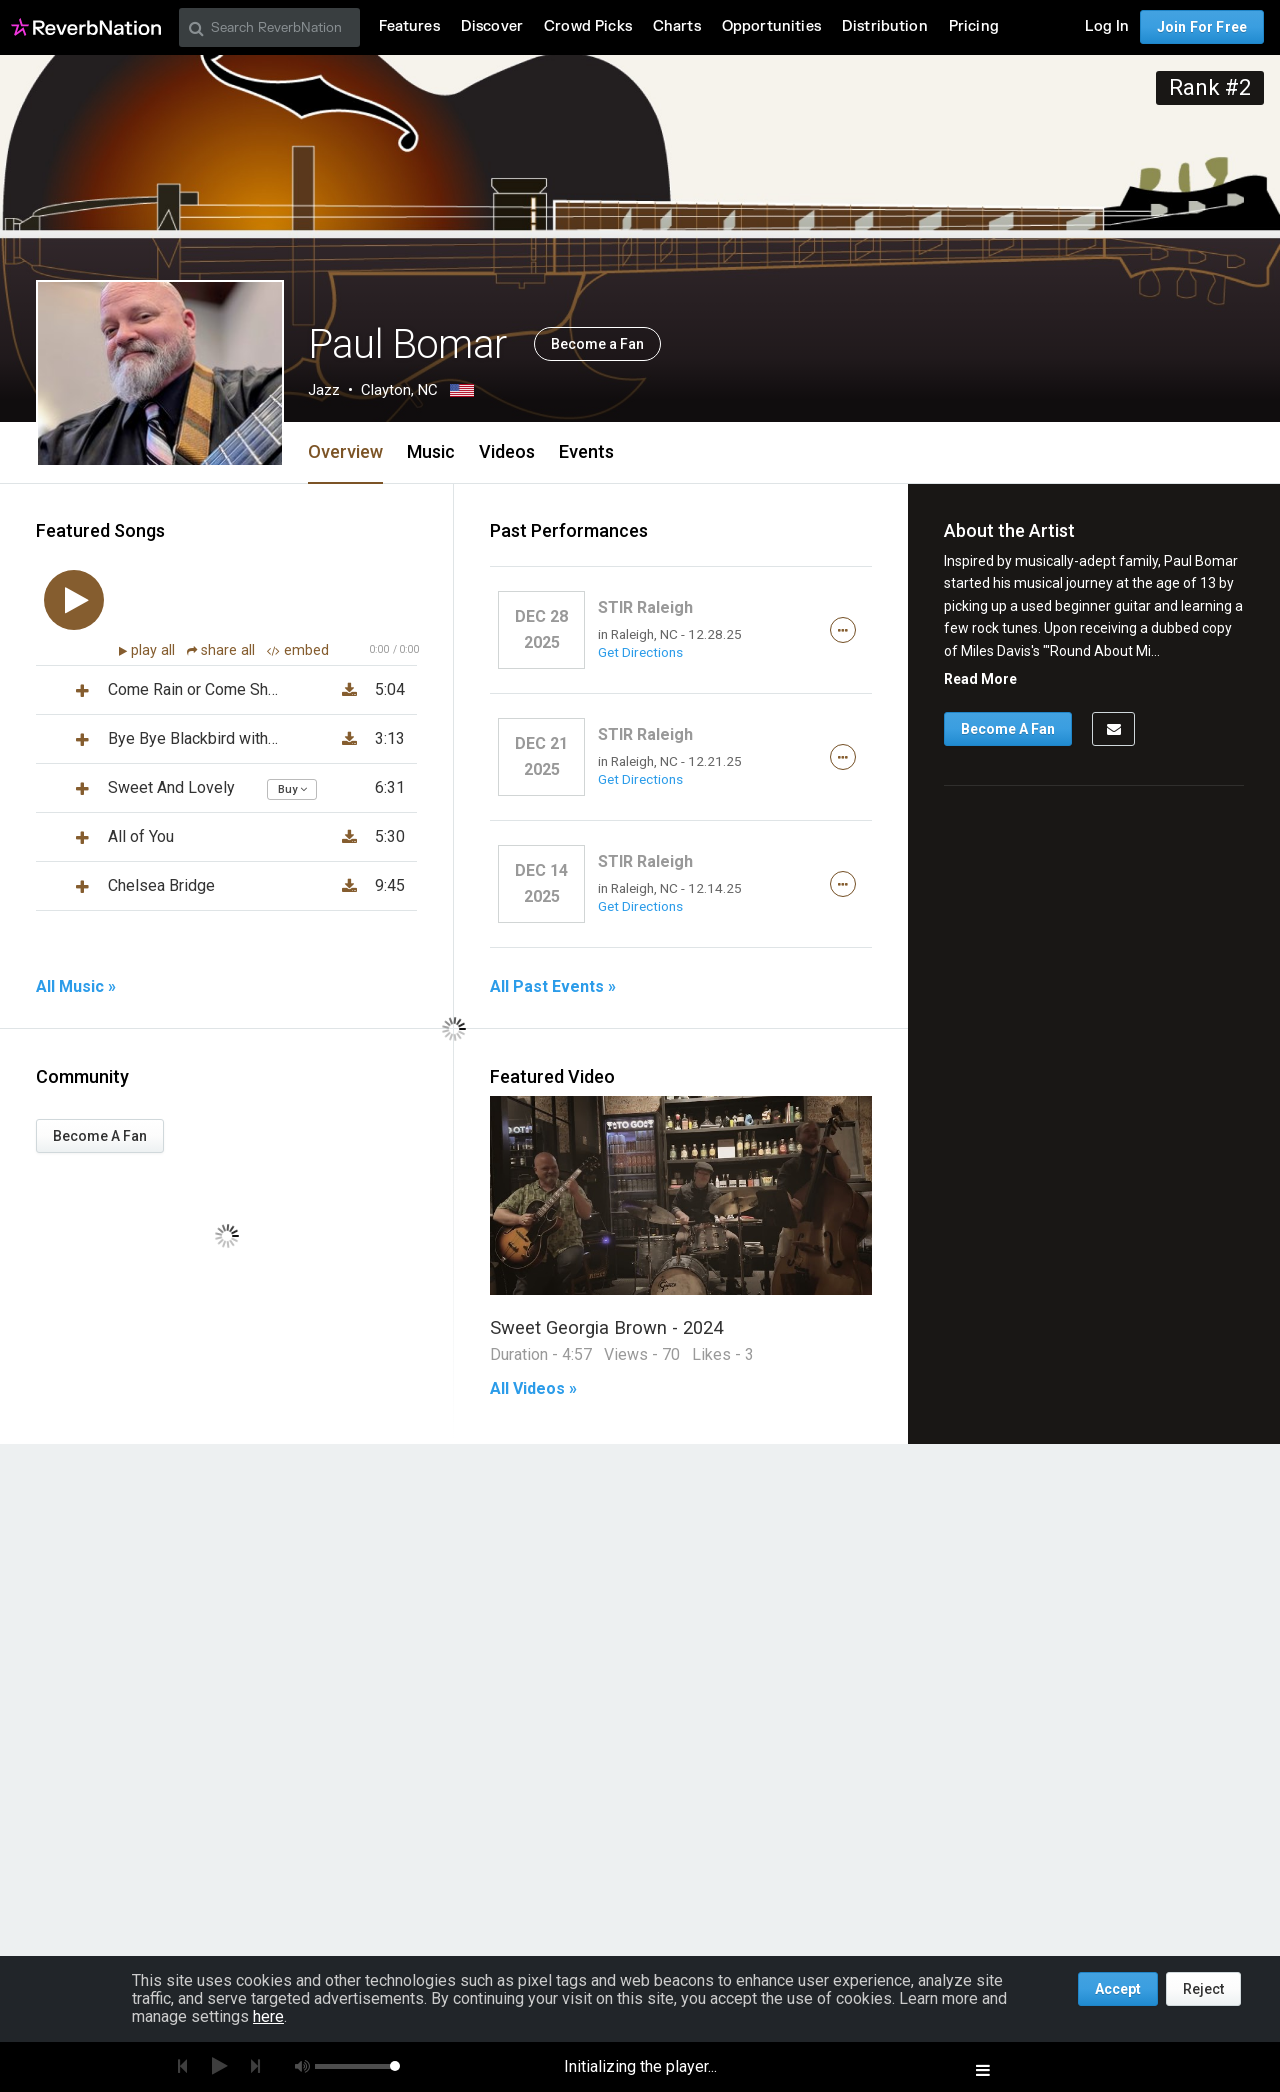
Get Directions (640, 652)
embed (298, 650)
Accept (1118, 1989)
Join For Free (1202, 27)
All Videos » (533, 1389)
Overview (345, 451)
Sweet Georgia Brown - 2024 (606, 1327)
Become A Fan (100, 1136)
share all (223, 650)
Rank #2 (1210, 87)
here (268, 2016)
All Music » (76, 987)
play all (155, 650)
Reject (1203, 1989)
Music (431, 451)
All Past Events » (553, 987)
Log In (1107, 26)
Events (586, 451)
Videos (507, 451)
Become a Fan (597, 344)
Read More (980, 679)
